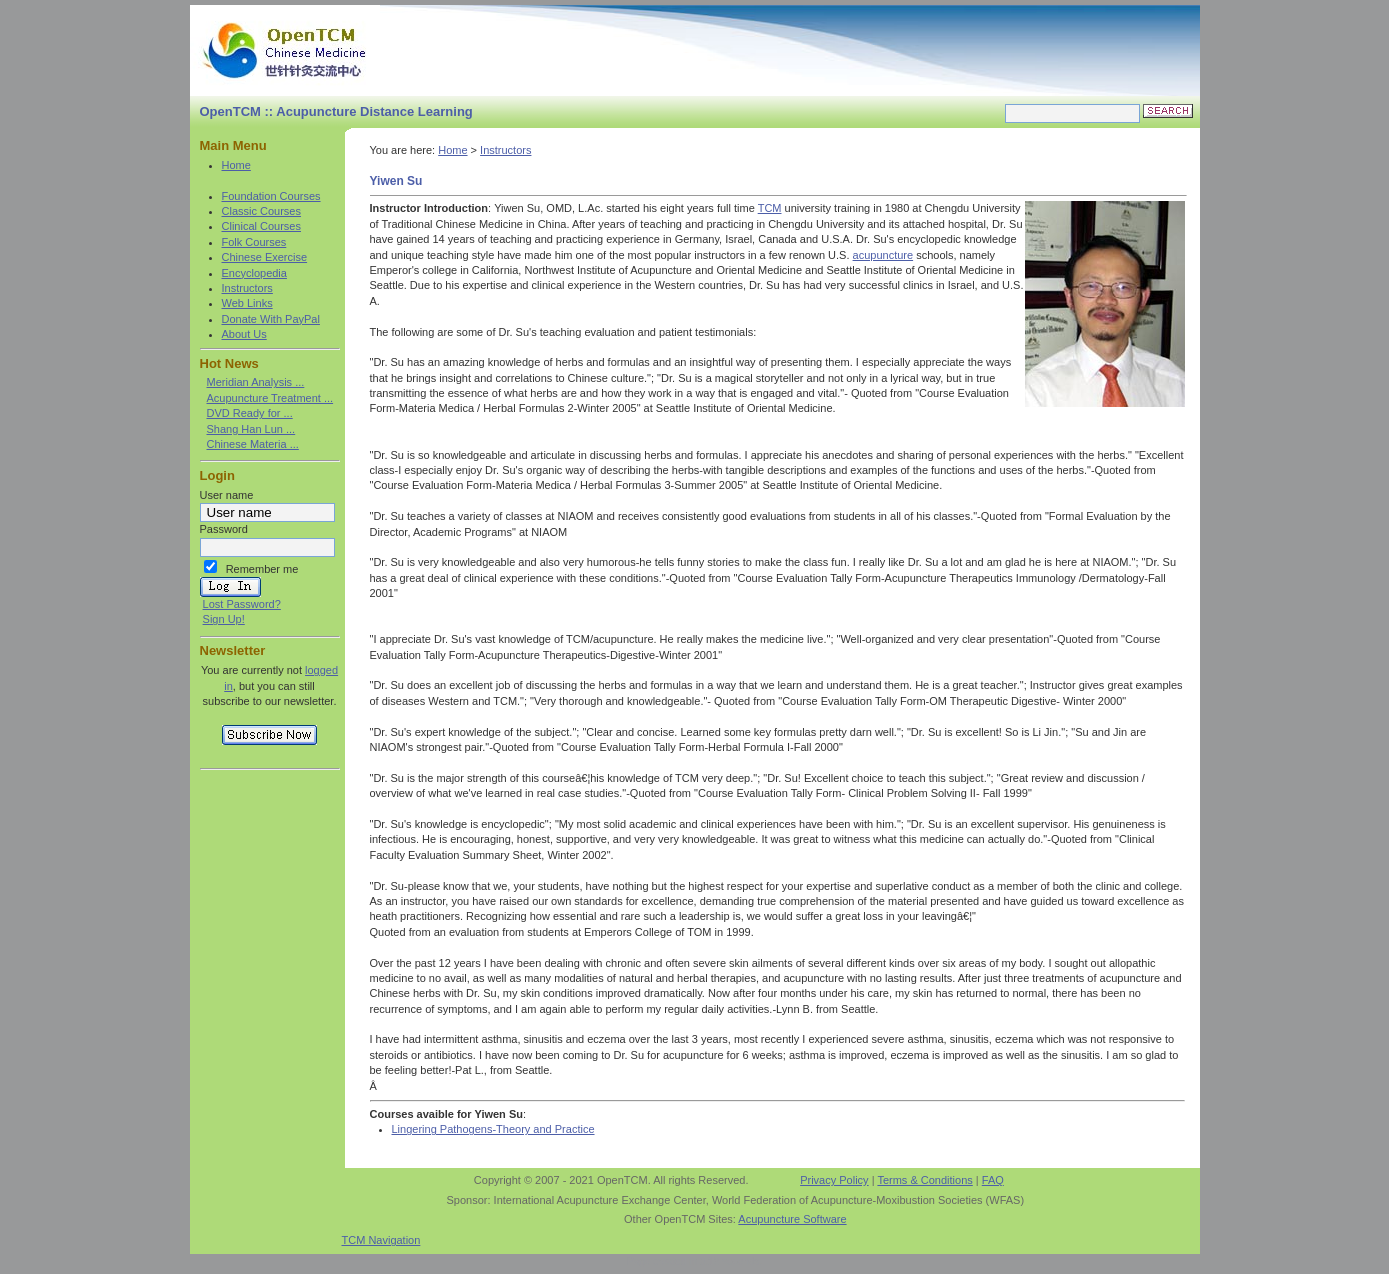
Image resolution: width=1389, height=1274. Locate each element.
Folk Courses (254, 242)
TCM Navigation (381, 1240)
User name (227, 495)
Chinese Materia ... (253, 444)
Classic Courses (261, 211)
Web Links (247, 303)
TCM (770, 208)
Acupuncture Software (792, 1219)
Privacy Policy (834, 1180)
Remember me (262, 569)
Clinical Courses (261, 226)
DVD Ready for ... (250, 413)
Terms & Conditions (924, 1180)
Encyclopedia (254, 273)
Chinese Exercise (265, 257)
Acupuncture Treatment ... (270, 398)
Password (224, 529)
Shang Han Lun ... (251, 429)
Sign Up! (224, 619)
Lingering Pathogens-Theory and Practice (493, 1129)
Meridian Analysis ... (256, 382)
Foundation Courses (271, 196)
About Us (244, 334)
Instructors (247, 288)
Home (236, 165)
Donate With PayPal (271, 319)
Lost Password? (242, 604)
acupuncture (883, 255)
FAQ (993, 1180)
